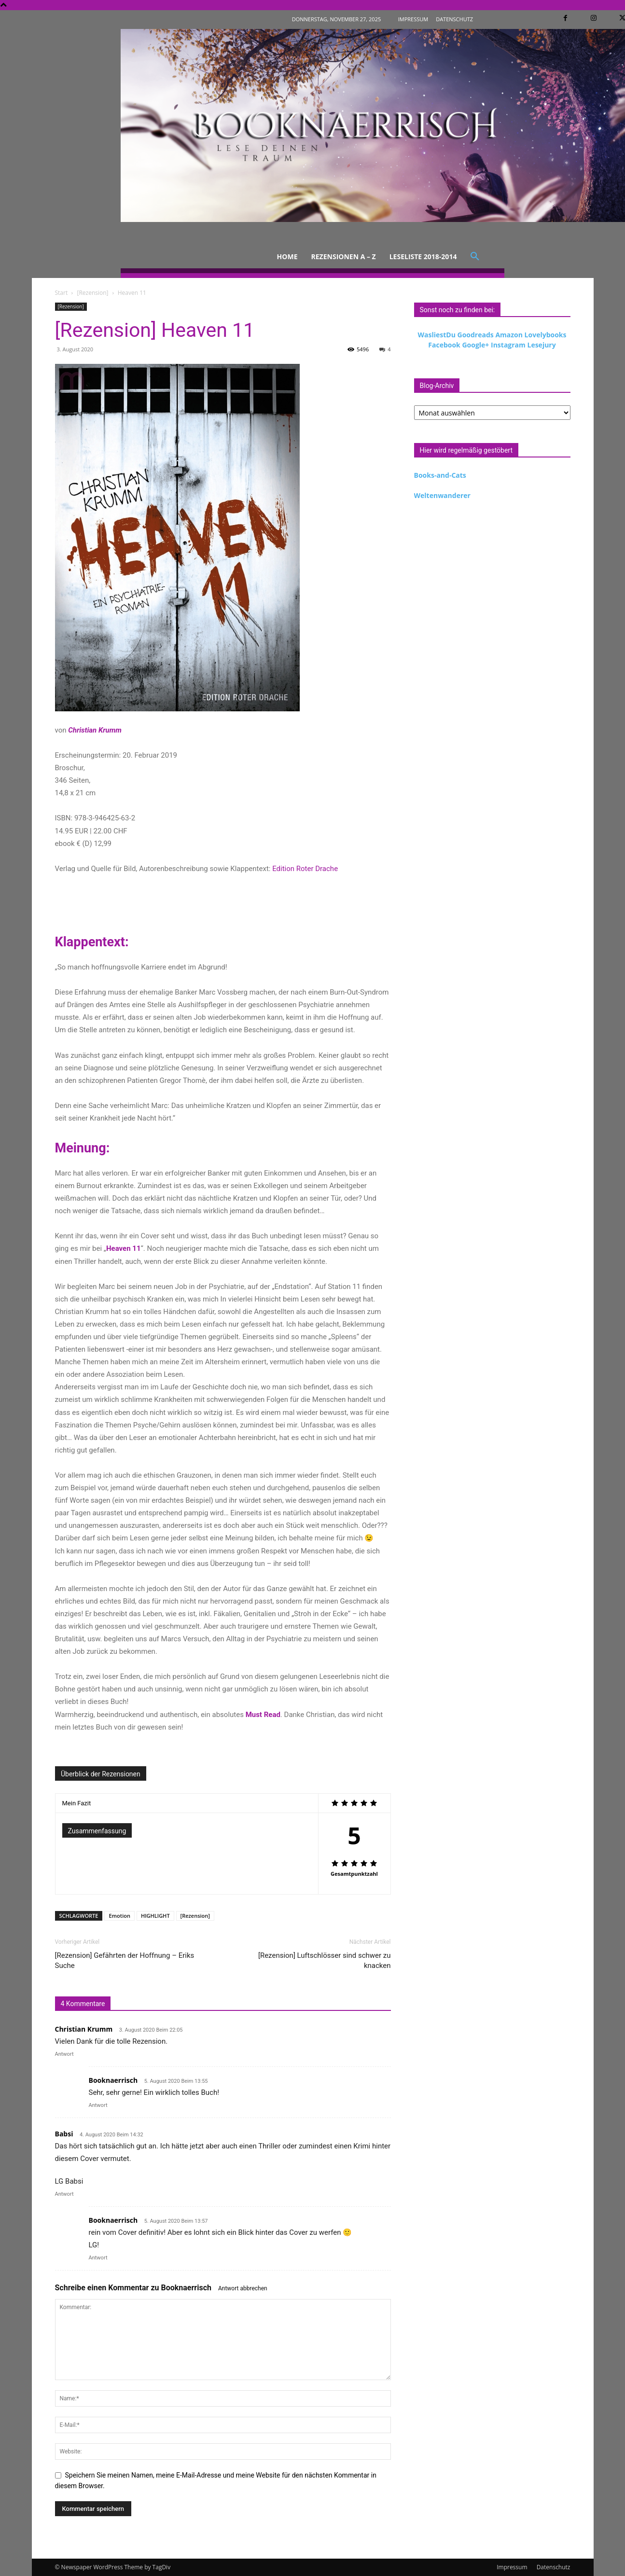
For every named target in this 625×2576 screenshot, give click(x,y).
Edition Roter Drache (305, 868)
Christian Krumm (84, 2029)
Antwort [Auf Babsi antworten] (64, 2194)
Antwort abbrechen (242, 2288)
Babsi (64, 2133)
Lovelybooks (546, 334)
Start (61, 293)
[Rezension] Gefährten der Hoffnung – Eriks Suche (124, 1960)
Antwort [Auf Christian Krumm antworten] (64, 2054)
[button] (474, 256)
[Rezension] (92, 293)
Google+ (475, 344)
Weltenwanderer (442, 495)
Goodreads (476, 334)
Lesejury (541, 344)
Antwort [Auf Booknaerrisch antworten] (98, 2105)
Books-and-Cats (440, 475)
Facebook (444, 344)
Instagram (508, 344)
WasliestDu (437, 334)
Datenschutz (553, 2567)
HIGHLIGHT (155, 1915)
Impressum (512, 2567)
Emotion (119, 1915)
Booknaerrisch (186, 2287)
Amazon (509, 334)
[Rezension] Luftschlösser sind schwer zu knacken (324, 1960)
